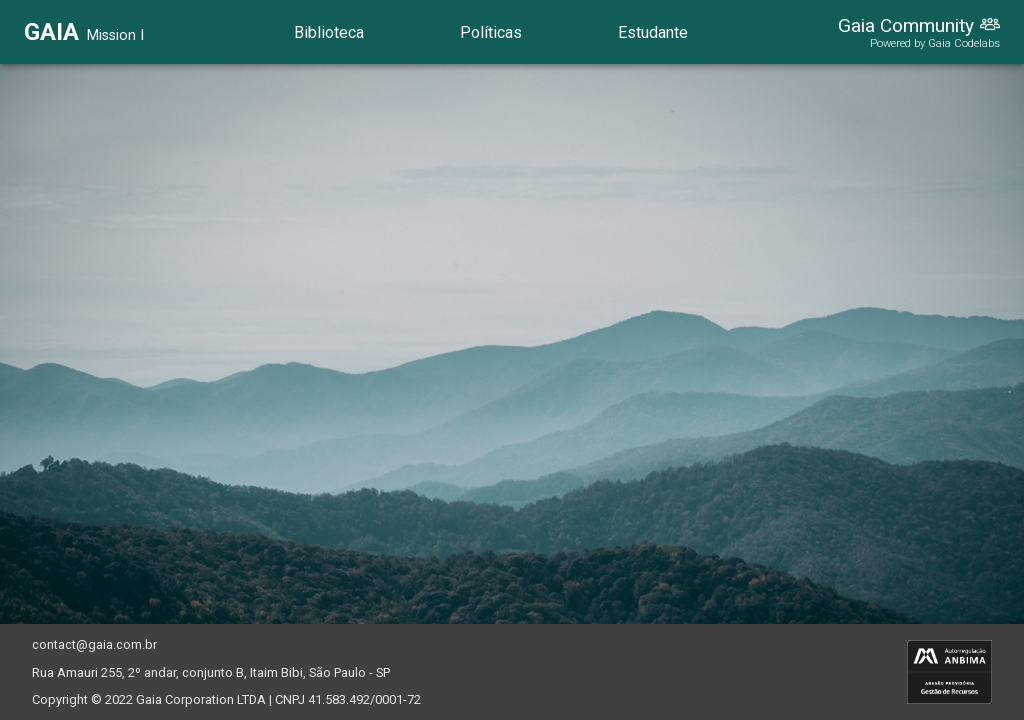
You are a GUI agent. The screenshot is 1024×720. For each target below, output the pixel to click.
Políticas (491, 32)
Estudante (653, 32)
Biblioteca (329, 32)
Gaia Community (906, 25)
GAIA (51, 32)
